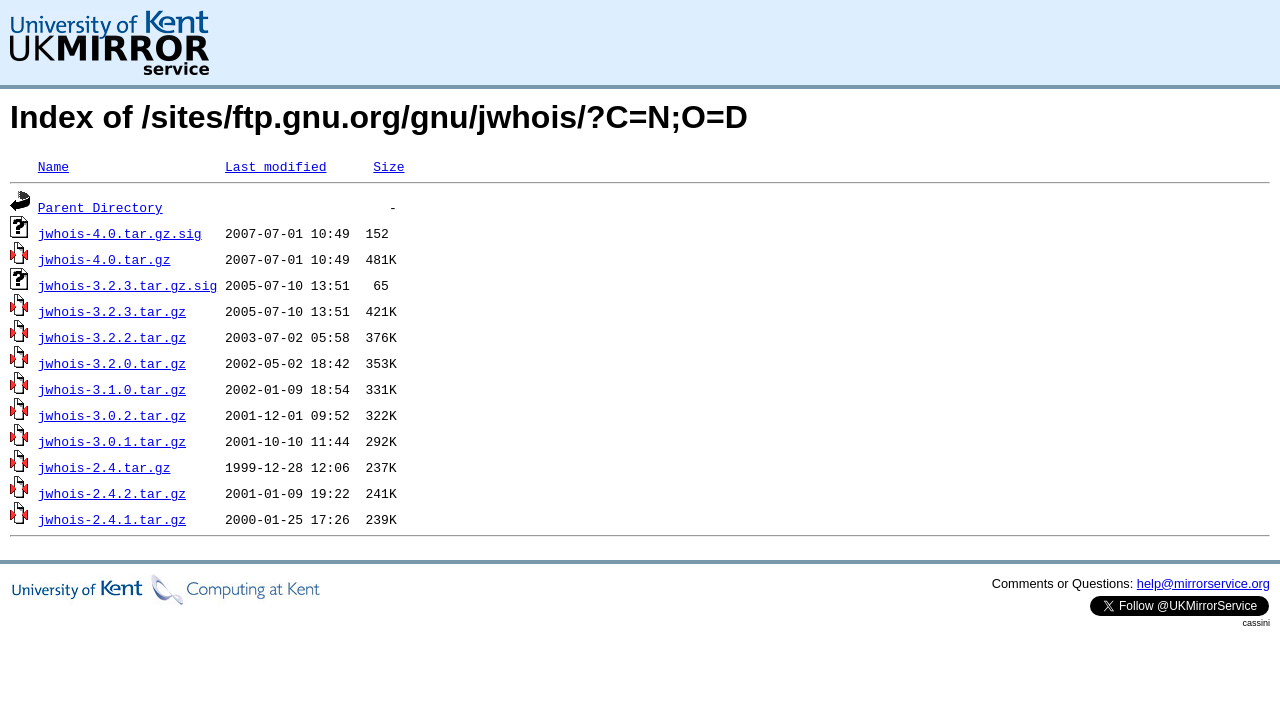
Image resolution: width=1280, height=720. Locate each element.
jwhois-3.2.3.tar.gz (112, 311)
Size (388, 166)
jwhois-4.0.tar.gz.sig (120, 233)
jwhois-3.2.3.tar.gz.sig (127, 285)
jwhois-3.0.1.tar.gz (112, 441)
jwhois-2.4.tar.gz (104, 467)
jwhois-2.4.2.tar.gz (112, 493)
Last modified (275, 166)
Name (53, 166)
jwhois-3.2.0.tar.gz (112, 363)
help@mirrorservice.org (1203, 583)
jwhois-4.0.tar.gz (104, 259)
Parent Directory (100, 207)
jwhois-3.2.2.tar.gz (112, 337)
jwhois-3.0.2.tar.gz (112, 415)
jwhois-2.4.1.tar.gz (112, 519)
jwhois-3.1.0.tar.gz (112, 389)
